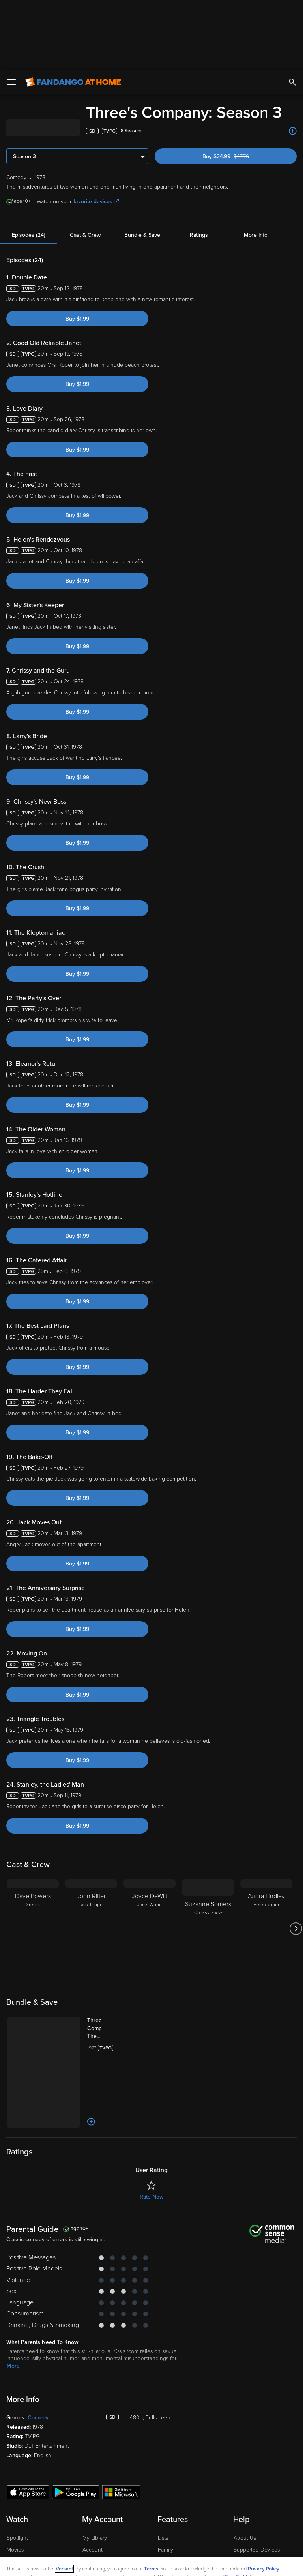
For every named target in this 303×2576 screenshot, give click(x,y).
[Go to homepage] (73, 12)
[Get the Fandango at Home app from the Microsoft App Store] (121, 2422)
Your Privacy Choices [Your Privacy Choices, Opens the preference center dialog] (121, 2563)
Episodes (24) (28, 164)
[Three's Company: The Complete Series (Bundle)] (102, 1958)
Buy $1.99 (77, 248)
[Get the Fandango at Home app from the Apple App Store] (28, 2422)
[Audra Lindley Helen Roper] (266, 1858)
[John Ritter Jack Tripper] (91, 1858)
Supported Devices (257, 2479)
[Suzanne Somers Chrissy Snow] (207, 1858)
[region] (151, 2531)
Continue (180, 2563)
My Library (94, 2467)
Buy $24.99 (238, 86)
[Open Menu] (11, 12)
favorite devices (96, 131)
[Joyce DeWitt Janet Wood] (149, 1858)
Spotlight (17, 2467)
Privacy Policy (263, 2498)
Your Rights (237, 2506)
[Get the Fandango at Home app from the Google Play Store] (76, 2422)
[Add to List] (293, 61)
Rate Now (151, 2126)
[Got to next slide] (295, 1858)
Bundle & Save (142, 164)
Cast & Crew (85, 164)
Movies (15, 2479)
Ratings (199, 164)
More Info (255, 164)
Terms (151, 2498)
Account (92, 2479)
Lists (163, 2467)
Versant (64, 2498)
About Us (245, 2467)
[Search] (292, 12)
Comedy (38, 2347)
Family (165, 2479)
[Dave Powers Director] (32, 1858)
